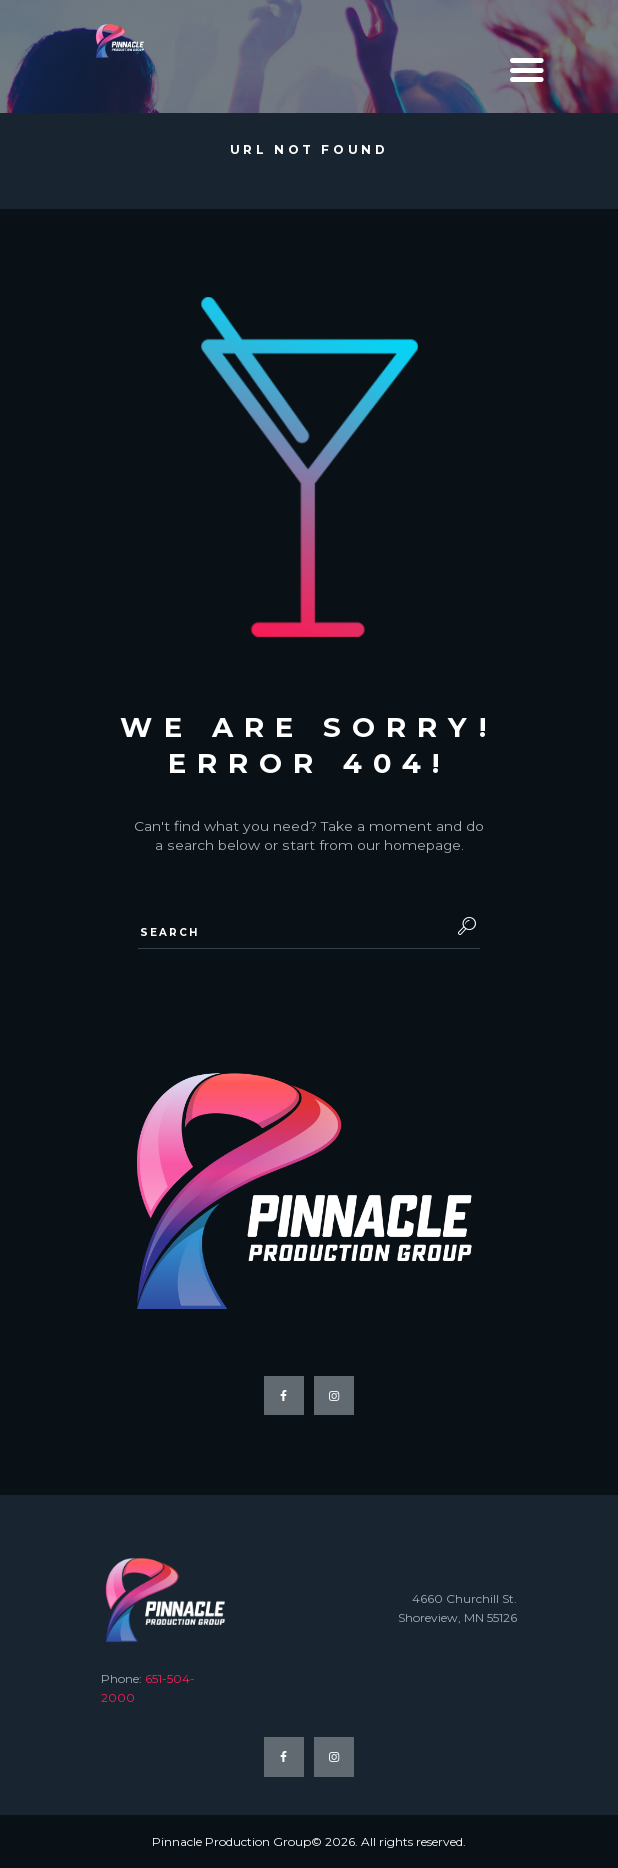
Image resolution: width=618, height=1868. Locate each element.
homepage (422, 845)
